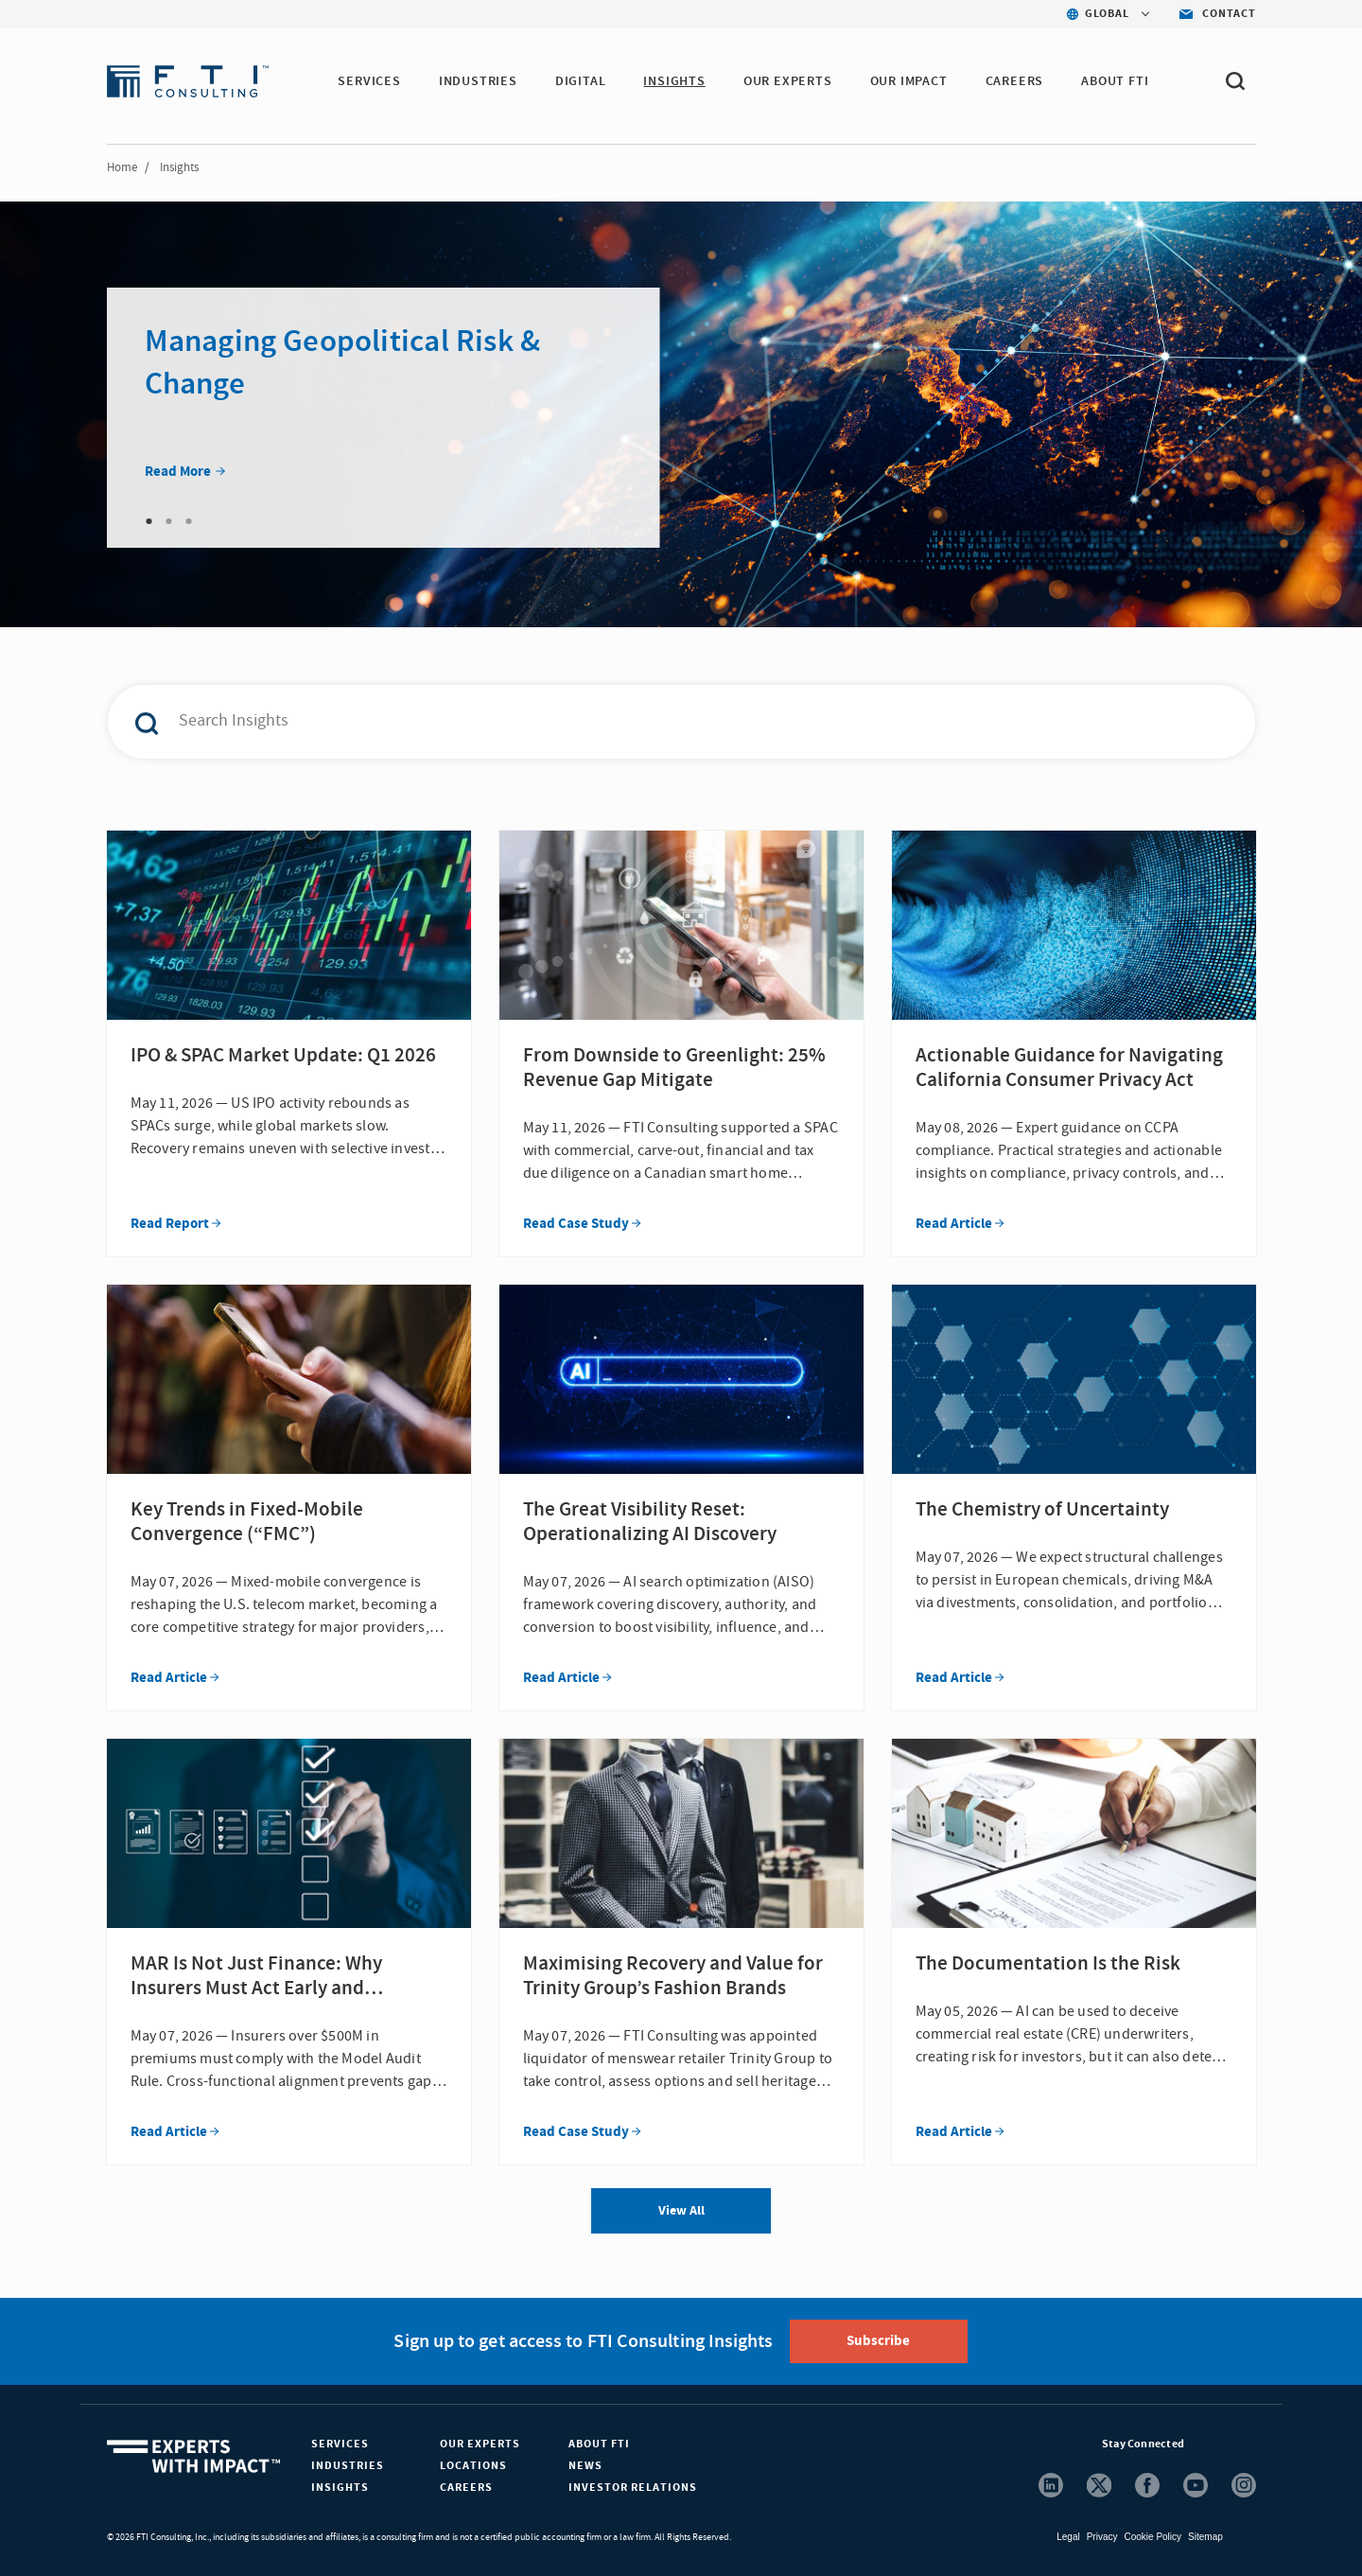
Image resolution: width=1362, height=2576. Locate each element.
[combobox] (641, 722)
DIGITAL (580, 81)
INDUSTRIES (478, 81)
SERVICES (369, 81)
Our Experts (480, 2444)
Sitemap (1205, 2537)
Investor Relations (632, 2488)
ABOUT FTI (1114, 81)
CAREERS (1015, 81)
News (585, 2466)
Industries (347, 2466)
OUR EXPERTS (787, 81)
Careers (466, 2488)
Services (340, 2444)
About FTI (599, 2444)
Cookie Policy (1152, 2537)
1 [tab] (149, 521)
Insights (340, 2488)
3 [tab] (189, 521)
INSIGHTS (674, 81)
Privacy (1102, 2537)
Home (122, 167)
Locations (473, 2466)
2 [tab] (169, 521)
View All (681, 2210)
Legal (1067, 2537)
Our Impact (909, 81)
